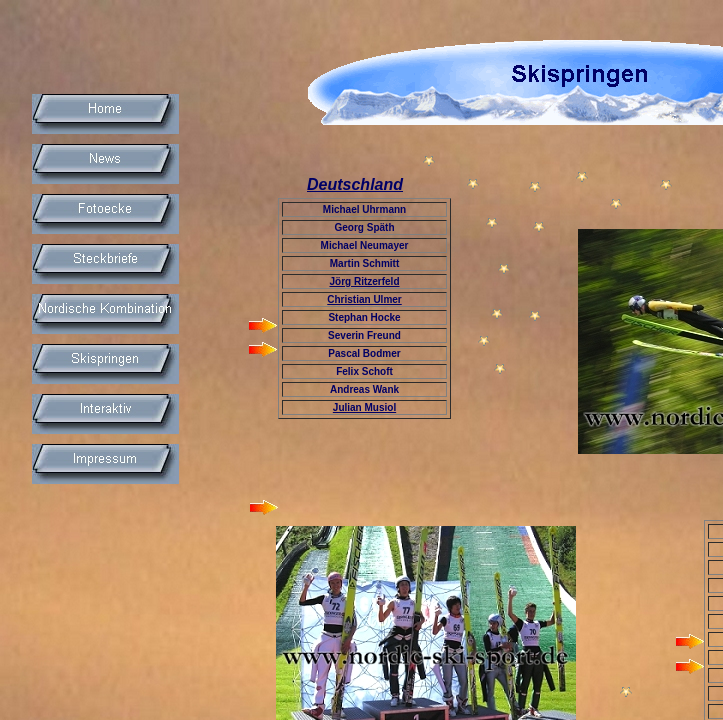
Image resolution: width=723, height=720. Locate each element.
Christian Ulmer (364, 299)
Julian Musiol (364, 407)
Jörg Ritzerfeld (364, 281)
